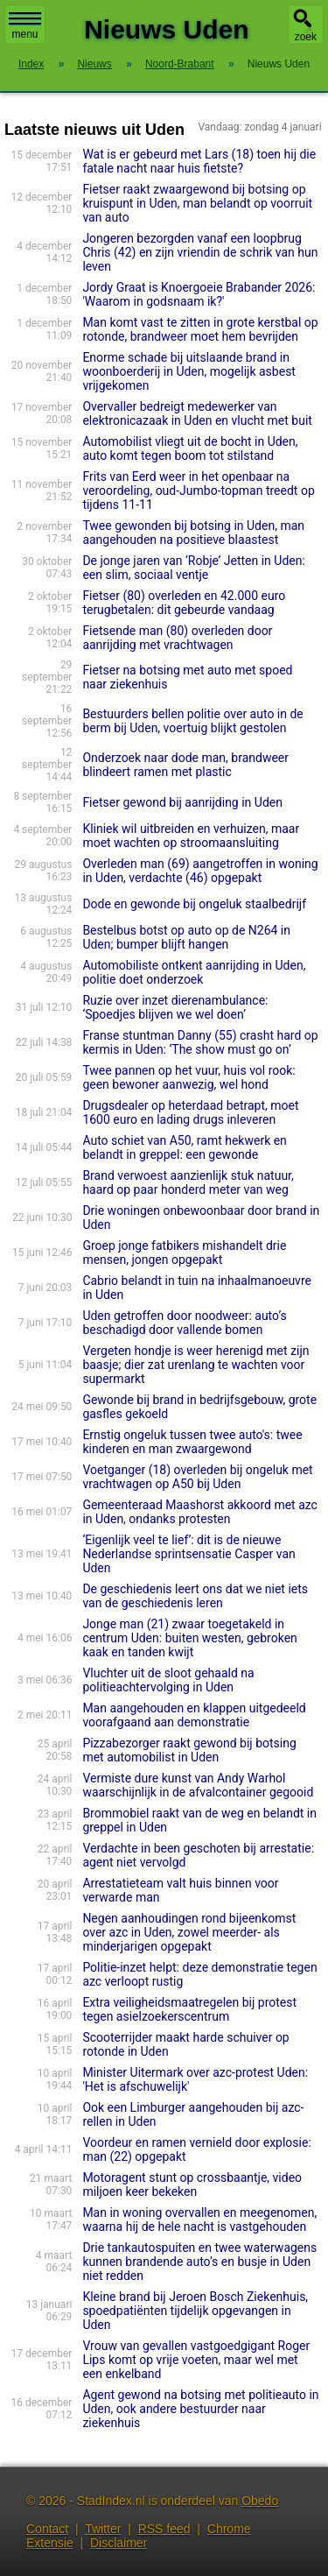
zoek (306, 37)
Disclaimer (118, 2543)
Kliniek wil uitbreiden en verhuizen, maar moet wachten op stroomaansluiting (190, 836)
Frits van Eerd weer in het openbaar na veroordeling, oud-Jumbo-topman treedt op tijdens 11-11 (198, 490)
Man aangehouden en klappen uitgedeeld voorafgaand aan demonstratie (193, 1715)
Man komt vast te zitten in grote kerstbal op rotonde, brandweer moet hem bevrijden (200, 329)
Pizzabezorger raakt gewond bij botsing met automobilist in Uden (189, 1750)
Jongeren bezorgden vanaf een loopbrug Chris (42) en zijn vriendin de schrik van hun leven (200, 252)
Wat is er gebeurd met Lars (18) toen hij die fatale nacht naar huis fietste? (199, 161)
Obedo (259, 2501)
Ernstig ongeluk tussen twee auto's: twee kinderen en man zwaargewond (192, 1442)
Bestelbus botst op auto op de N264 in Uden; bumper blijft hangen (186, 937)
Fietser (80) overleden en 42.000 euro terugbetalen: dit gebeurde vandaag (183, 603)
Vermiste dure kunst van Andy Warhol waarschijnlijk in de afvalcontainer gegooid (197, 1785)
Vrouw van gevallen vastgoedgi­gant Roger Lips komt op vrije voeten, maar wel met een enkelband (196, 2360)
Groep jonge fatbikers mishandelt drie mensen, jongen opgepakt (184, 1253)
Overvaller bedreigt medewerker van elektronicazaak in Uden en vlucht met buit (197, 413)
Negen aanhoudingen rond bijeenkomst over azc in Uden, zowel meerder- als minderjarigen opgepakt (189, 1932)
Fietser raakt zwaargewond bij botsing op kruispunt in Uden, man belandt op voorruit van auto (197, 203)
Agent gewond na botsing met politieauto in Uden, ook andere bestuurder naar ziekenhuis (200, 2409)
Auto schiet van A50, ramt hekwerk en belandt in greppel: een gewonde (184, 1147)
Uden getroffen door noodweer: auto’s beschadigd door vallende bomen (184, 1323)
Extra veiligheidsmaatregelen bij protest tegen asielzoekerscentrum (189, 2009)
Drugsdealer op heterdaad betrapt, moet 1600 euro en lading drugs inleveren (190, 1112)
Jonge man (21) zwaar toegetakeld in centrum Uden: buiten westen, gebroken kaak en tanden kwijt (189, 1638)
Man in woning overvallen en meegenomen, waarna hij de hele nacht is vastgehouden (199, 2219)
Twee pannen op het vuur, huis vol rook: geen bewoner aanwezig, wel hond (188, 1077)
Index (31, 64)
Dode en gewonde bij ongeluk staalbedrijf (194, 904)
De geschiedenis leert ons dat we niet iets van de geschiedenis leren (195, 1596)
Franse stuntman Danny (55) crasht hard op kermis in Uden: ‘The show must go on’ (200, 1042)
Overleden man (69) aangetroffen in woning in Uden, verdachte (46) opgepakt (200, 871)
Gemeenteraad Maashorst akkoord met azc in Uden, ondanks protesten (200, 1512)
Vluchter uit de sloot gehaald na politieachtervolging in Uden (168, 1680)
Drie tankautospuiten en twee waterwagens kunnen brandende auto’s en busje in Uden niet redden (199, 2262)
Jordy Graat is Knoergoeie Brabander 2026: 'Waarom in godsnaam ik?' (198, 294)
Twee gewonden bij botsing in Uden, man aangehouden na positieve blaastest (193, 533)
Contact (47, 2529)
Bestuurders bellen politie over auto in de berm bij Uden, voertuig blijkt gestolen (192, 721)
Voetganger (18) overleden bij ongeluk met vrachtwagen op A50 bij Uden (197, 1477)
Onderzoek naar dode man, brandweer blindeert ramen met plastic (185, 765)
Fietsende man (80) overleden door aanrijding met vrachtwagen (177, 638)
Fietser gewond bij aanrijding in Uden (182, 802)
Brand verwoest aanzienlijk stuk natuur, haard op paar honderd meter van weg (187, 1182)
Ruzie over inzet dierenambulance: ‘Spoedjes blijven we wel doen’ (175, 1007)
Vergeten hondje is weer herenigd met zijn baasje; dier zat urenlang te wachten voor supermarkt (195, 1365)
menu (25, 26)
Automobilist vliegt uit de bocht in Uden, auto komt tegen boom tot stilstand (189, 448)
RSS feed (164, 2529)
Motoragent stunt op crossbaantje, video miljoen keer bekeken (192, 2184)
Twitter (103, 2529)
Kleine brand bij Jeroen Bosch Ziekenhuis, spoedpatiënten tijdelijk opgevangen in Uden (195, 2311)
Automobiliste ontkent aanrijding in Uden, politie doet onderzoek (193, 972)
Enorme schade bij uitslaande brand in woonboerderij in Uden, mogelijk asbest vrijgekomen (189, 371)
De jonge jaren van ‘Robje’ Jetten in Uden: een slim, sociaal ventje (193, 568)
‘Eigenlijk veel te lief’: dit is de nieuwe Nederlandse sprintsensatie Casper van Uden (188, 1554)
